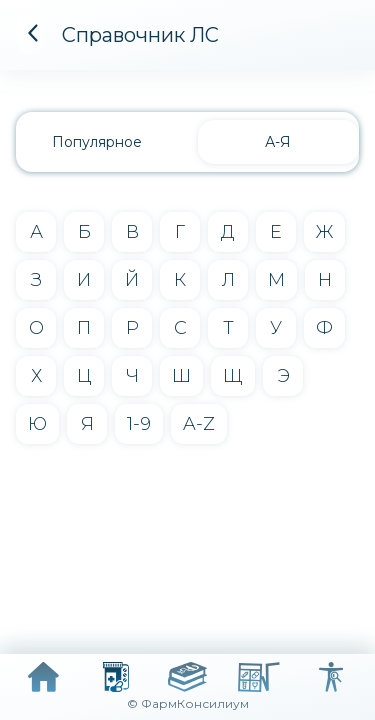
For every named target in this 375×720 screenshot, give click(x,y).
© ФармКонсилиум (188, 703)
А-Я (278, 142)
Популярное (97, 142)
